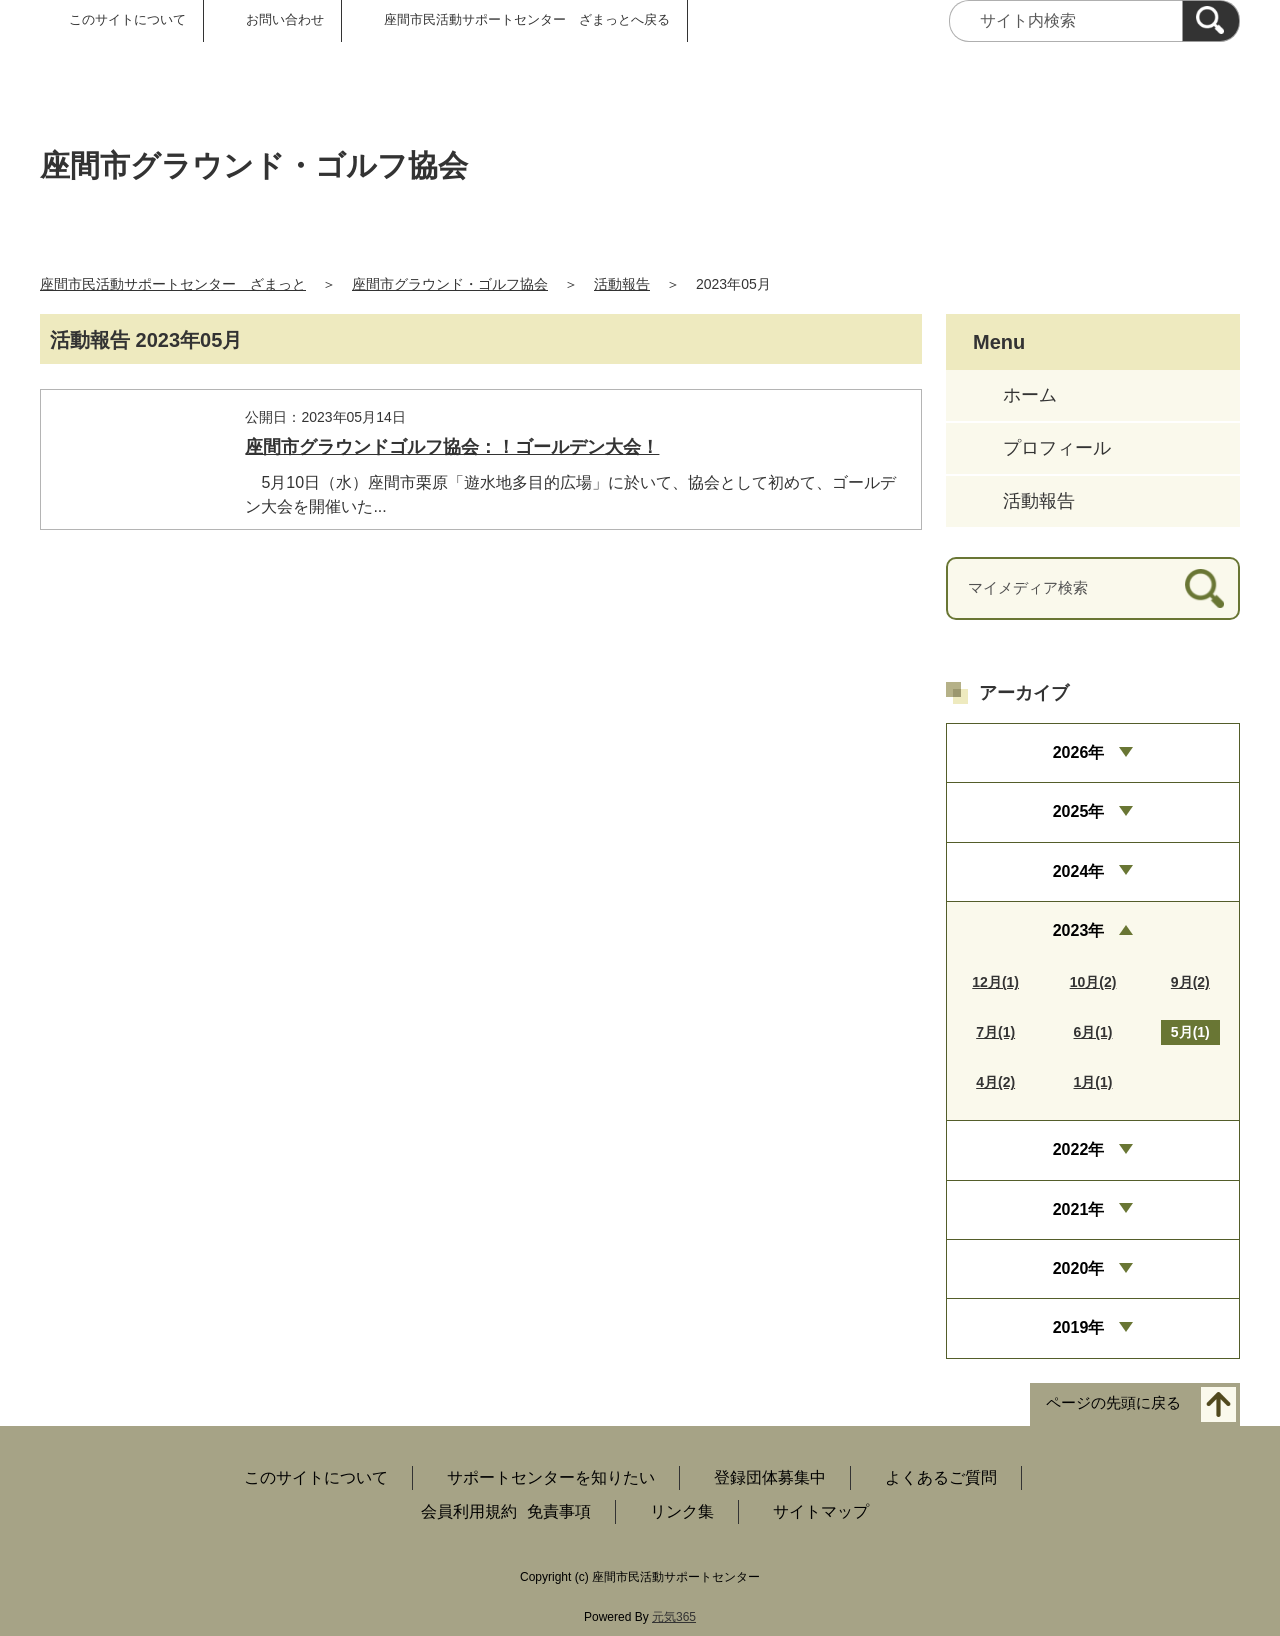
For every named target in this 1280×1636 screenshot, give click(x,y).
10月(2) (1093, 982)
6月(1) (1093, 1032)
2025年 (1079, 811)
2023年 (1079, 930)
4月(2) (995, 1082)
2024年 (1079, 871)
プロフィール (1057, 448)
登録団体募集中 (770, 1477)
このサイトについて (127, 19)
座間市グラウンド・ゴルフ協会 (450, 284)
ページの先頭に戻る (1113, 1402)
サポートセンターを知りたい (551, 1477)
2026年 (1079, 752)
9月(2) (1190, 982)
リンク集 (682, 1511)
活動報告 (622, 284)
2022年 (1079, 1149)
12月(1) (995, 982)
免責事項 (559, 1511)
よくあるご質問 (941, 1477)
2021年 (1079, 1209)
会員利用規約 (469, 1511)
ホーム (1030, 395)
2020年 (1079, 1268)
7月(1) (995, 1032)
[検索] (1211, 21)
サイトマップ (821, 1511)
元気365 (674, 1617)
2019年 (1079, 1327)
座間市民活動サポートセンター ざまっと (173, 284)
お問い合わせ (285, 19)
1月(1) (1093, 1082)
